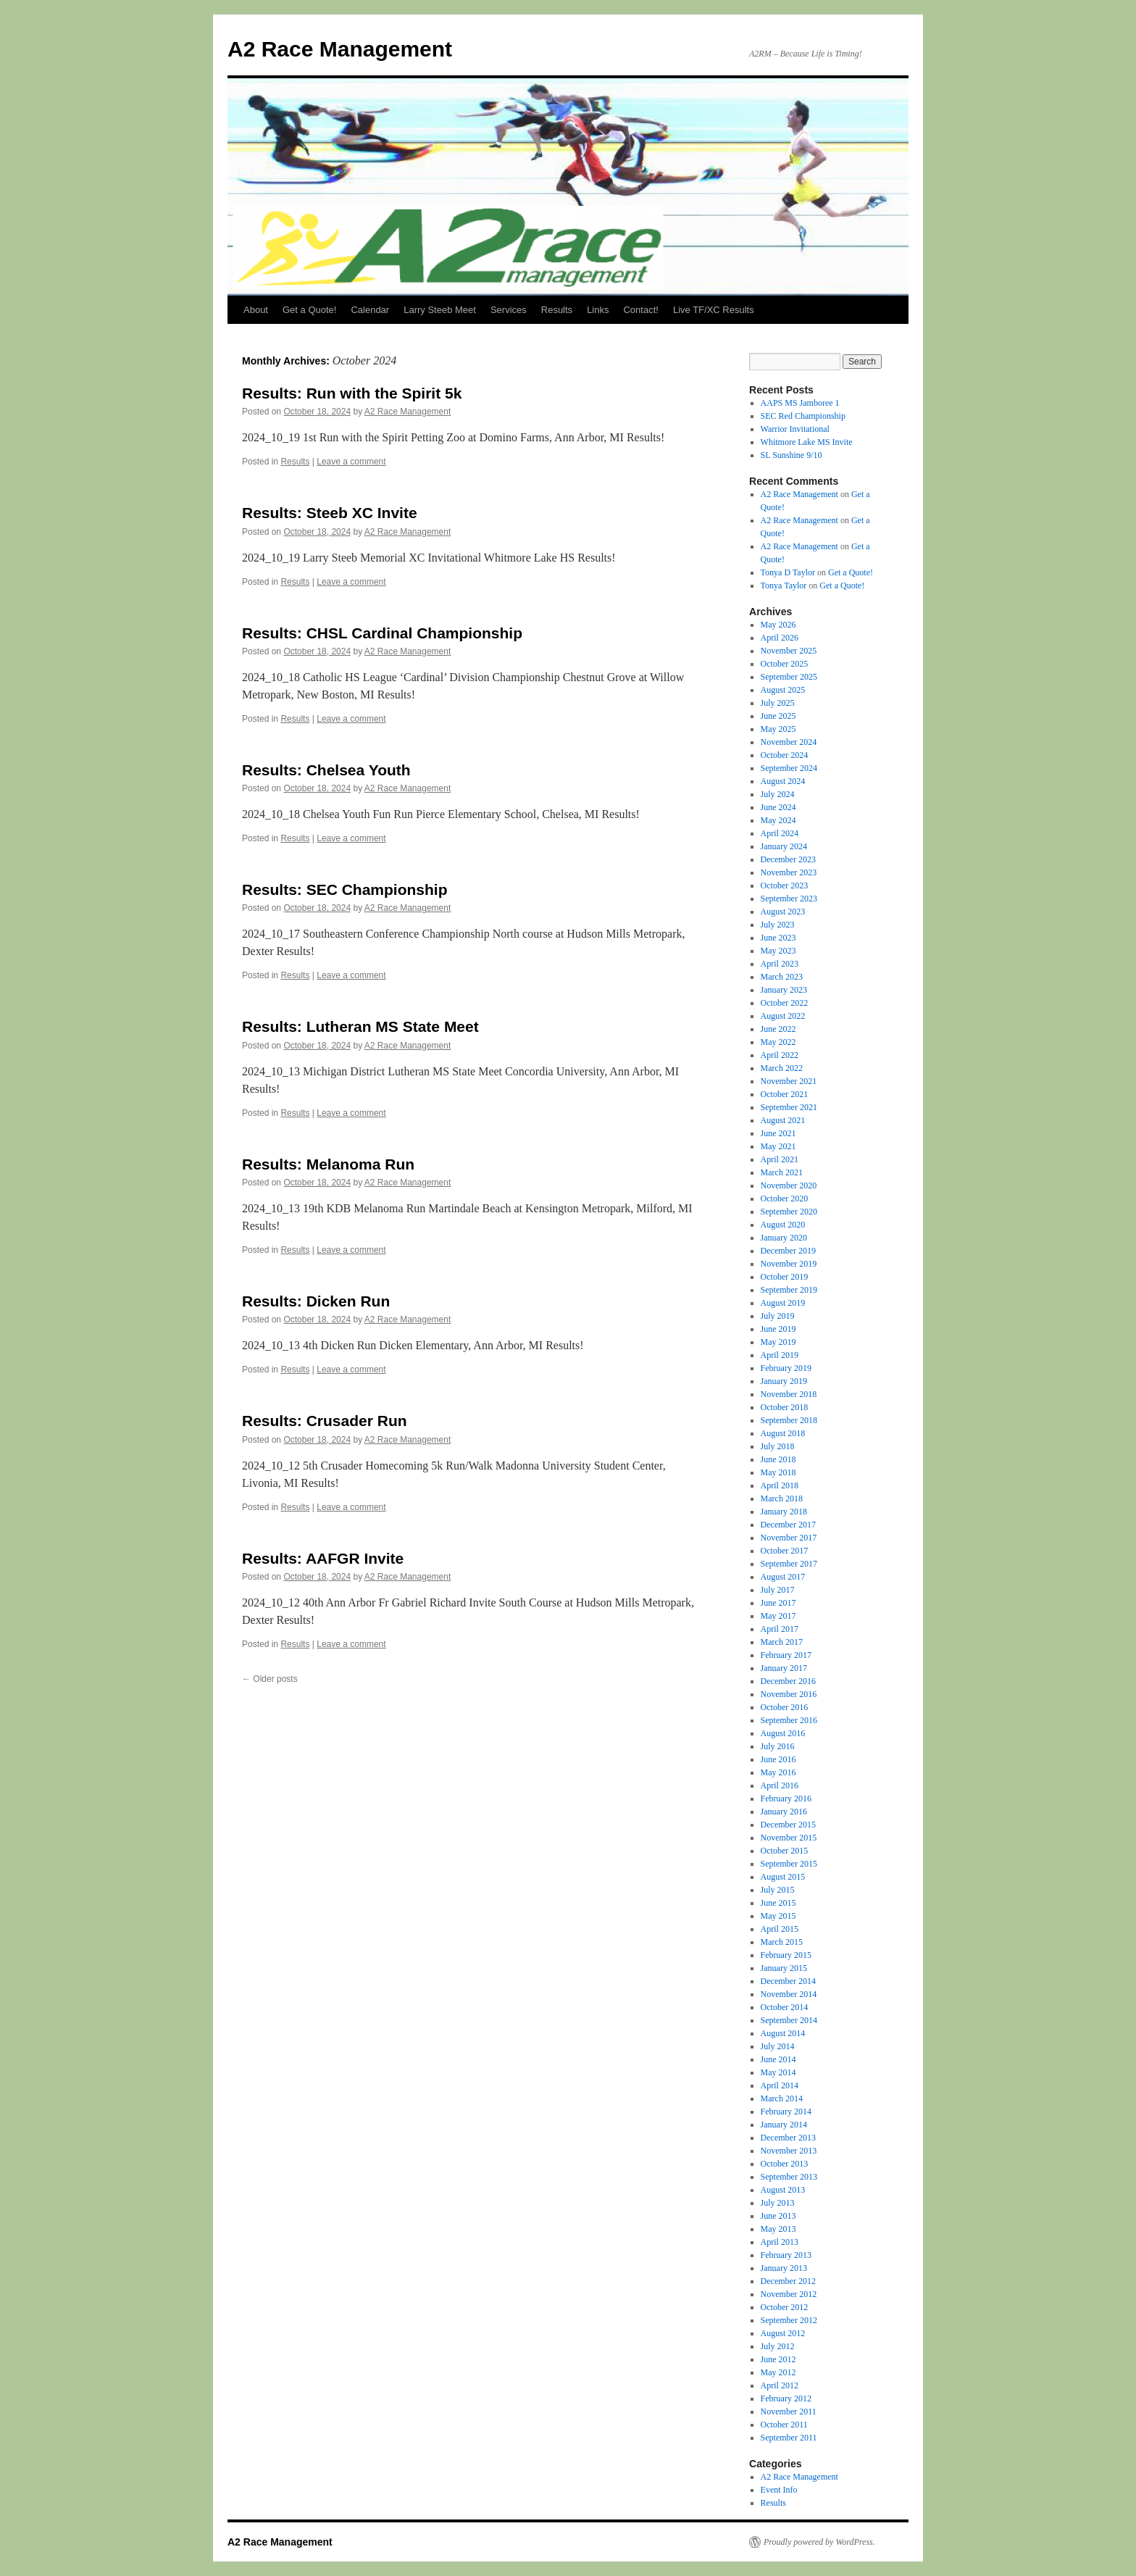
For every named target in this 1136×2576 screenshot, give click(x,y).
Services (508, 309)
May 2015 (778, 1916)
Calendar (370, 309)
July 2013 (778, 2203)
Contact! (640, 309)
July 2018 (778, 1446)
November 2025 (789, 651)
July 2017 (778, 1590)
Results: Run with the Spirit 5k (352, 393)
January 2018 (784, 1511)
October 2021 (785, 1094)
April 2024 (779, 833)
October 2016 (785, 1707)
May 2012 (778, 2372)
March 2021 (782, 1172)
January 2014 (784, 2124)
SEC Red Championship (803, 416)
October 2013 (785, 2164)
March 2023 (782, 977)
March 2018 (782, 1498)
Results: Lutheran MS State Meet (360, 1026)
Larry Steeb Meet (440, 309)
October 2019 (785, 1277)
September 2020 (789, 1211)
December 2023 (788, 859)
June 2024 (778, 807)
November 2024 (789, 742)
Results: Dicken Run (316, 1301)
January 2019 (784, 1381)
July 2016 (778, 1746)
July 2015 (778, 1890)
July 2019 (778, 1316)
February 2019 (786, 1368)
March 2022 (782, 1068)
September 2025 (789, 677)
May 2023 (778, 951)
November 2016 (789, 1694)
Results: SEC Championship (345, 889)
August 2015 (783, 1877)
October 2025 (785, 664)
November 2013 (789, 2151)
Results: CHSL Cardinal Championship (382, 633)
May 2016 (778, 1772)
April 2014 (779, 2085)
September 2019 (789, 1290)
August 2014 (783, 2033)
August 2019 (783, 1303)
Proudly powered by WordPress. (819, 2542)
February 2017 (786, 1655)
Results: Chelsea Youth (326, 770)
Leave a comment (351, 462)
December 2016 (788, 1681)
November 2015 (789, 1838)
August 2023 (783, 911)
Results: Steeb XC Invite (329, 512)
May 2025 (778, 729)
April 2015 (779, 1929)
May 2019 (778, 1342)
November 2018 (789, 1394)
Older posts (270, 1679)
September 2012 (789, 2320)
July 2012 (778, 2346)
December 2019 (788, 1251)
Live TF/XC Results (713, 309)
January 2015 (784, 1968)
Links (598, 309)
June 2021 (778, 1133)
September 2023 (789, 898)
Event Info (779, 2490)
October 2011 (784, 2424)
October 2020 (785, 1198)
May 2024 (778, 820)
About (255, 309)
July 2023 (778, 925)
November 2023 (789, 872)
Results (556, 309)
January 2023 (784, 990)
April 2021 (779, 1159)
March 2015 (782, 1942)
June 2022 (778, 1029)
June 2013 (778, 2216)
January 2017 (784, 1668)
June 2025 (778, 716)
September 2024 (789, 768)
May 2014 (778, 2072)
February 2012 (786, 2398)
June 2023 (778, 938)
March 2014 (782, 2098)
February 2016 (786, 1798)
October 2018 (785, 1407)
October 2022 (785, 1003)
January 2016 (784, 1811)
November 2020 (789, 1185)
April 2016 (779, 1785)
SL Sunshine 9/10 (791, 455)
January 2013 (784, 2268)
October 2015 (785, 1851)
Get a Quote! (309, 309)
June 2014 (778, 2059)
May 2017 (778, 1616)
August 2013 (783, 2190)
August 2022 (783, 1016)
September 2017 (789, 1564)
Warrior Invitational (795, 429)
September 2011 (789, 2438)
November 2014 (789, 1994)
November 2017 (789, 1538)
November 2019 (789, 1264)
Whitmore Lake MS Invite (807, 442)
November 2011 (788, 2411)
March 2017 (782, 1642)
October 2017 (785, 1551)
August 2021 (783, 1120)
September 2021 (789, 1107)
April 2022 (779, 1055)
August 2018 (783, 1433)
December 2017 (788, 1525)
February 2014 (786, 2111)
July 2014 (778, 2046)
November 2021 (789, 1081)
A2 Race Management (339, 49)
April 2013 (779, 2242)
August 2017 (783, 1577)
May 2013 (778, 2229)
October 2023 (785, 885)
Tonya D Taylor (788, 572)
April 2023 (779, 964)
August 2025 (783, 690)
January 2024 (784, 846)
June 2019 (778, 1329)
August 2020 (783, 1225)
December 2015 (788, 1825)
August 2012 (783, 2333)
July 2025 (778, 703)
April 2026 (779, 638)
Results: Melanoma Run (328, 1164)
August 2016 (783, 1733)
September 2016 (789, 1720)
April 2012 (779, 2385)
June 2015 (778, 1903)
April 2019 (779, 1355)
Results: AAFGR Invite (323, 1558)
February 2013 (786, 2255)
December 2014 (788, 1981)
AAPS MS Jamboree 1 (800, 403)
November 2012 (789, 2294)
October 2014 (785, 2007)
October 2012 (785, 2307)
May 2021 (778, 1146)
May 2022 (778, 1042)
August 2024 (783, 781)
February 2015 (786, 1955)
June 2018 (778, 1459)
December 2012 (788, 2281)
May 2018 (778, 1472)
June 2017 (778, 1603)
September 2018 (789, 1420)
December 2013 (788, 2138)
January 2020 (784, 1238)
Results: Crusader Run (324, 1420)
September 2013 (789, 2177)
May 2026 (778, 625)
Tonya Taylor (784, 585)
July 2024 (778, 794)
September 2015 (789, 1864)
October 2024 (785, 755)
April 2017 (779, 1629)
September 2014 (789, 2020)
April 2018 (779, 1485)
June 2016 (778, 1759)
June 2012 (778, 2359)
